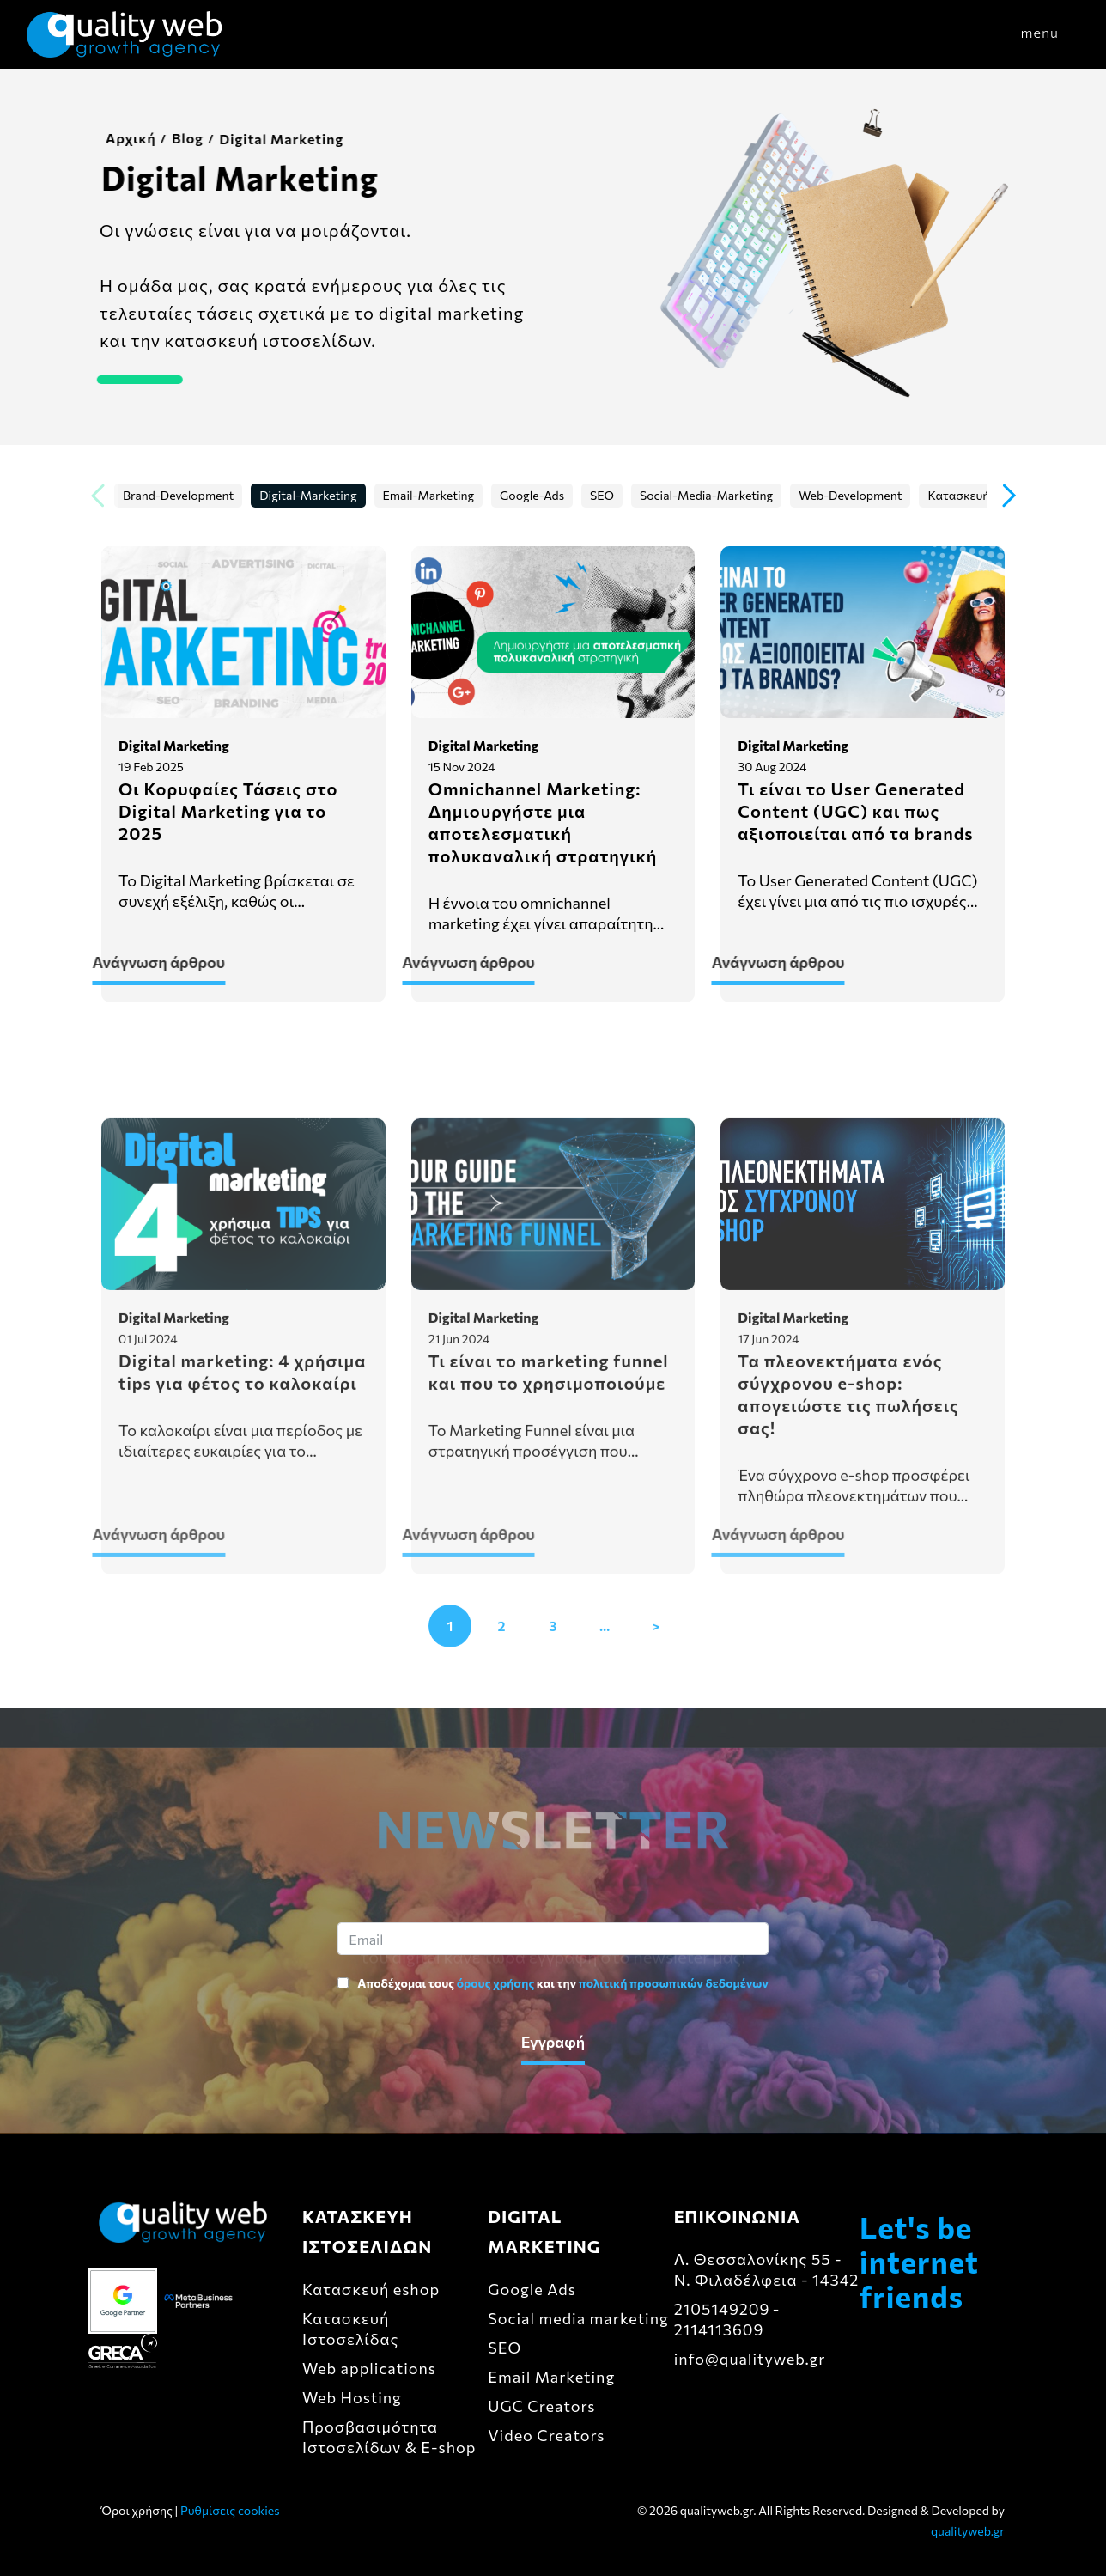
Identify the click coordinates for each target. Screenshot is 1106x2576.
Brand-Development (178, 496)
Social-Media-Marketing (706, 496)
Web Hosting (352, 2397)
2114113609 (719, 2329)
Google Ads (532, 2289)
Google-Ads (532, 496)
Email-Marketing (429, 496)
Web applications (369, 2368)
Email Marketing (551, 2376)
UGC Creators (541, 2405)
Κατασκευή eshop (371, 2289)
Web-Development (850, 496)
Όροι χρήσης (137, 2510)
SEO (602, 496)
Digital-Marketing (307, 496)
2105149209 (722, 2308)
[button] (1009, 496)
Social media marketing (578, 2318)
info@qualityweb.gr (750, 2358)
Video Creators (546, 2435)
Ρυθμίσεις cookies (230, 2510)
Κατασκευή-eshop (977, 496)
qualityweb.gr (968, 2531)
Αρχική (119, 138)
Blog (176, 138)
